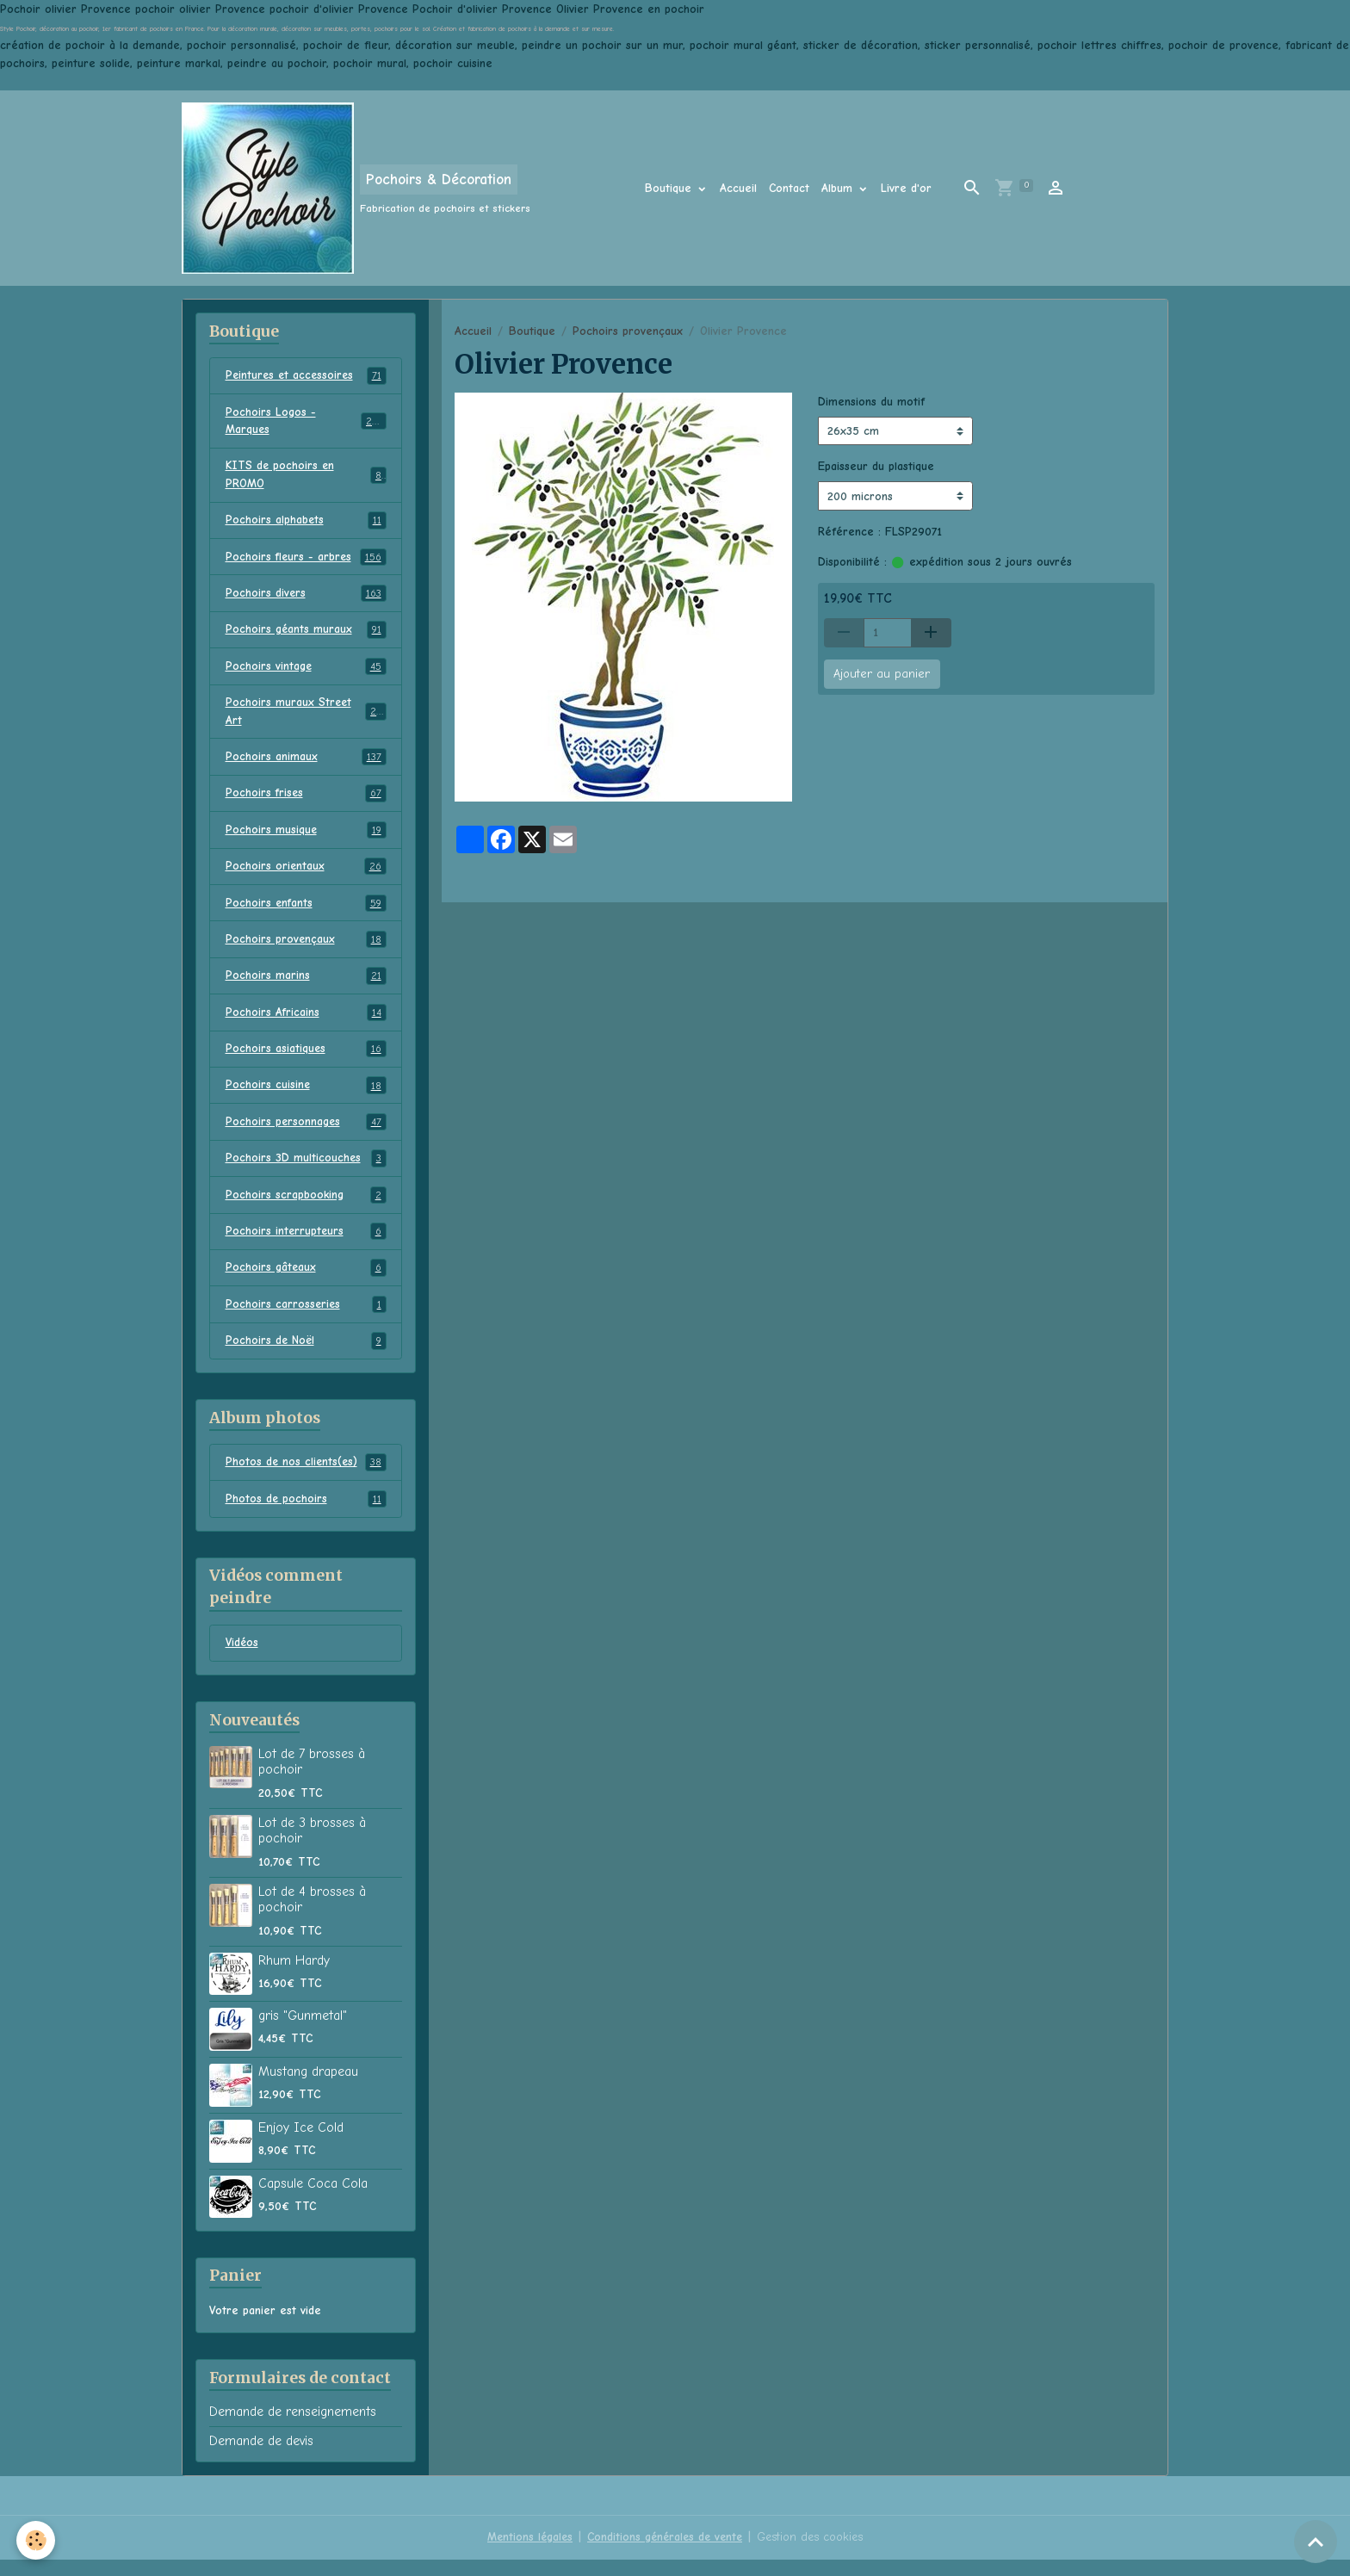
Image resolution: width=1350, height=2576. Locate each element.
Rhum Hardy (294, 1977)
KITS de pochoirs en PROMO (306, 477)
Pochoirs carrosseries (306, 1319)
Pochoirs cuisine (306, 1096)
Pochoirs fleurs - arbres (306, 560)
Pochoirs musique (306, 837)
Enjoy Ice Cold (301, 2144)
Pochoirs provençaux (628, 331)
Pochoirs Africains (306, 1022)
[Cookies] (36, 2540)
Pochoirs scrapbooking (306, 1208)
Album (839, 188)
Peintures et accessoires (306, 376)
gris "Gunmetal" (302, 2032)
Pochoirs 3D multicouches (306, 1171)
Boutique (670, 188)
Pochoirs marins (306, 985)
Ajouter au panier (881, 673)
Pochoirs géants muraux (306, 634)
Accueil (738, 188)
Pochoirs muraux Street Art (306, 717)
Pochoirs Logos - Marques (306, 422)
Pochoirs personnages (306, 1133)
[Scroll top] (1315, 2541)
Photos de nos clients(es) (306, 1477)
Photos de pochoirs (306, 1514)
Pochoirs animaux (306, 763)
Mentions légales (526, 2554)
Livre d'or (906, 188)
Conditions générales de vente (665, 2554)
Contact (789, 188)
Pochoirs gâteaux (306, 1282)
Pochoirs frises (306, 800)
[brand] (356, 188)
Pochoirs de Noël (306, 1356)
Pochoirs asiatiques (306, 1059)
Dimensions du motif (871, 401)
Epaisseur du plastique (876, 466)
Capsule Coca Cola (313, 2200)
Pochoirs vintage (306, 671)
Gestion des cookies (813, 2554)
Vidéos (243, 1659)
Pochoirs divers (306, 597)
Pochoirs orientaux (306, 874)
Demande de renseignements (292, 2429)
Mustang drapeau (308, 2088)
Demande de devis (261, 2457)
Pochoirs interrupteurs (306, 1245)
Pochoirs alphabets (306, 523)
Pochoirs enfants (306, 911)
